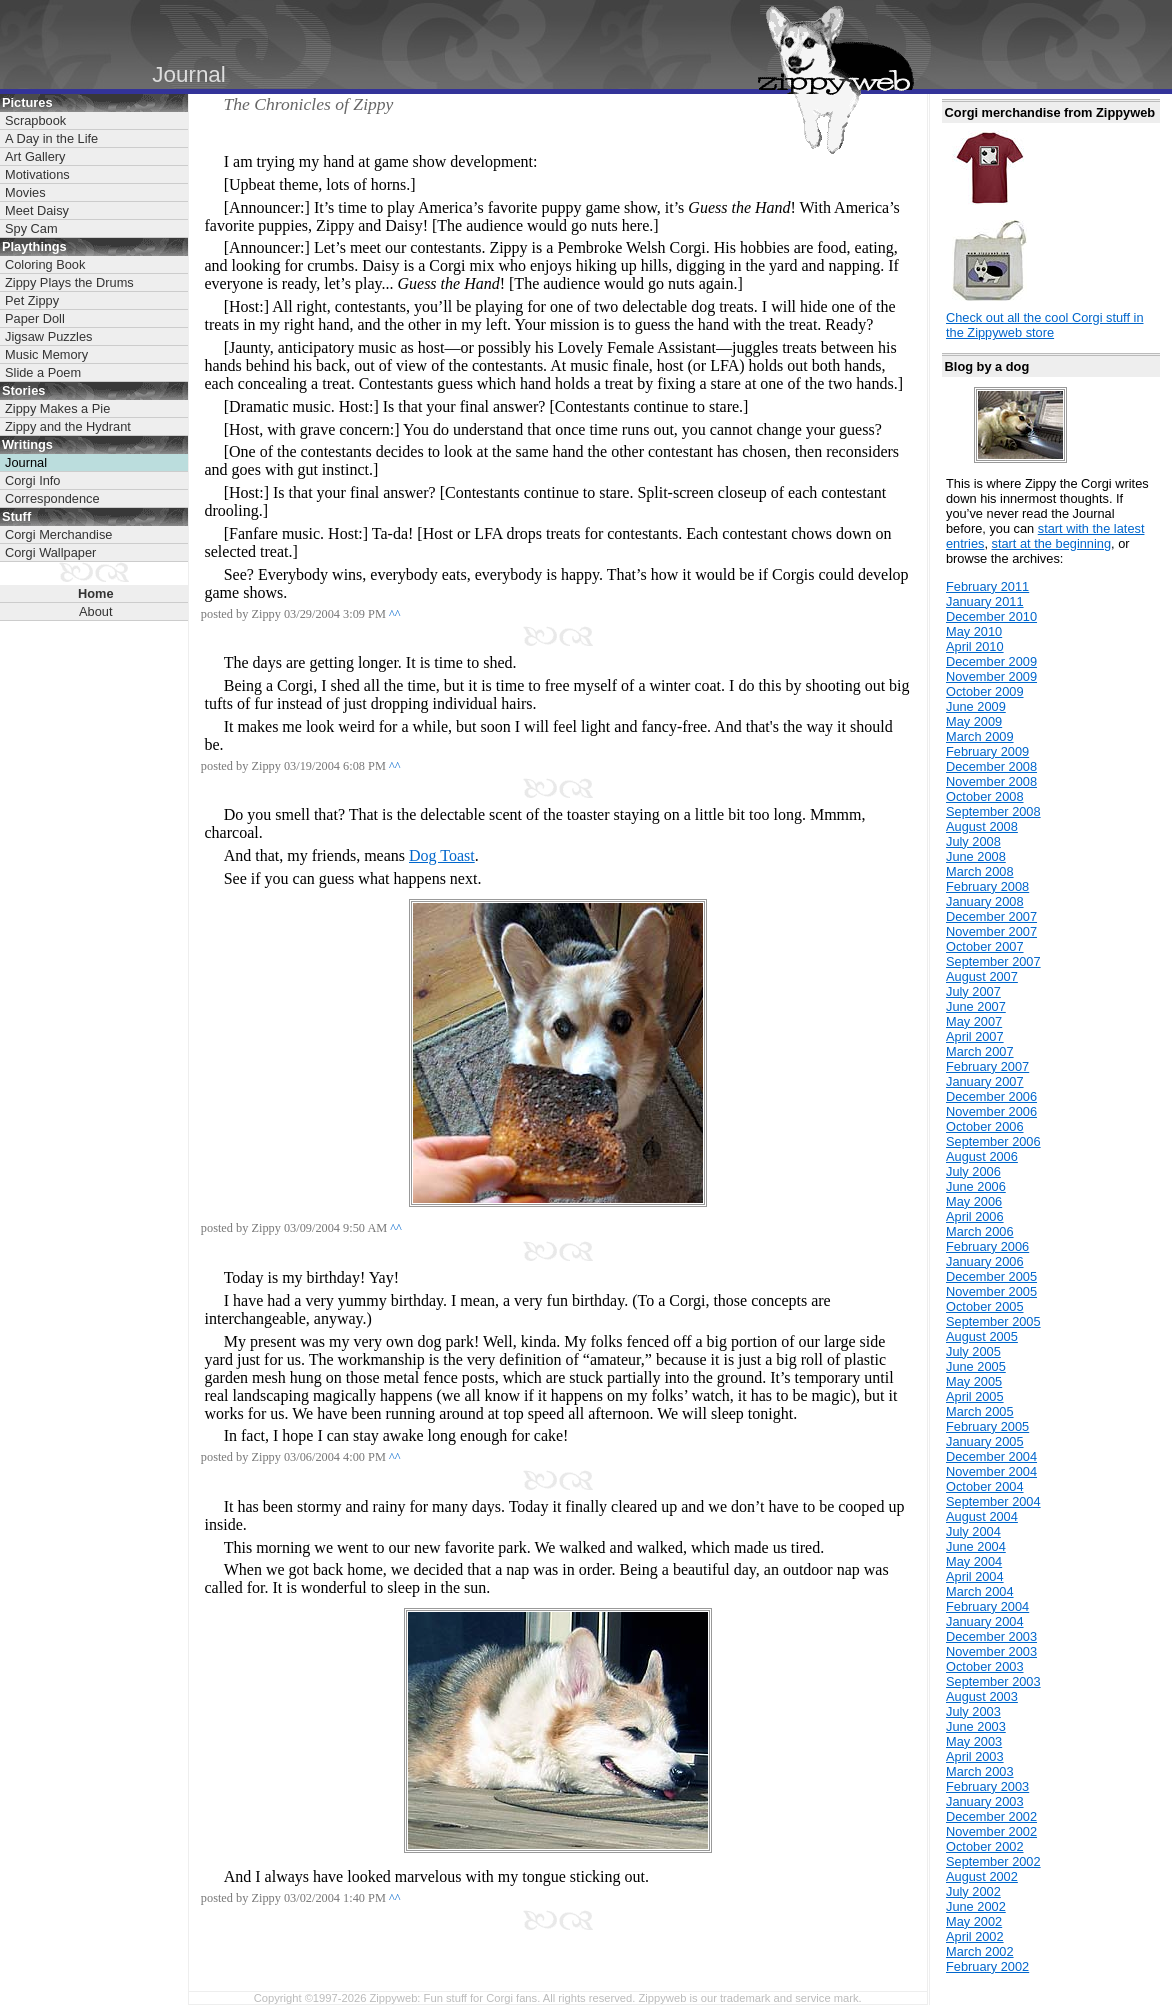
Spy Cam (31, 228)
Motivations (37, 174)
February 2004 (987, 1606)
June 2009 (976, 706)
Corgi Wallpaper (50, 552)
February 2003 (987, 1786)
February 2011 (987, 586)
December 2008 (991, 766)
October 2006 (985, 1126)
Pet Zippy (32, 300)
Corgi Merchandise (58, 534)
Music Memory (46, 354)
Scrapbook (35, 120)
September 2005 (993, 1321)
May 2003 (974, 1741)
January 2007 (985, 1081)
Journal (26, 462)
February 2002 (987, 1966)
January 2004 (985, 1621)
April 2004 (975, 1576)
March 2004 (980, 1591)
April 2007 (975, 1036)
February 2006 (987, 1246)
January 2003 (985, 1801)
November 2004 (991, 1471)
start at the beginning (1052, 543)
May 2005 (974, 1381)
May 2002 (974, 1921)
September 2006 (993, 1141)
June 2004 (976, 1546)
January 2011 (985, 601)
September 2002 (993, 1861)
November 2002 (991, 1831)
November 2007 (991, 931)
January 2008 (985, 901)
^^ (395, 614)
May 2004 (974, 1561)
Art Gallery (35, 156)
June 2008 (976, 856)
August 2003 (982, 1696)
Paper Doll (35, 318)
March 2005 (980, 1411)
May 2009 (974, 721)
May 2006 (974, 1201)
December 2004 (991, 1456)
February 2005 (987, 1426)
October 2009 (985, 691)
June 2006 (976, 1186)
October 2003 (985, 1666)
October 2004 (985, 1486)
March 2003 (980, 1771)
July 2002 (973, 1891)
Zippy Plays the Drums (69, 282)
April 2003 (975, 1756)
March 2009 (980, 736)
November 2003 (991, 1651)
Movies (25, 192)
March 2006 (980, 1231)
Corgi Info (32, 480)
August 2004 (982, 1516)
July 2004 (973, 1531)
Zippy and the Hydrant (68, 426)
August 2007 (982, 976)
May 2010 (974, 631)
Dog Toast (442, 855)
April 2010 (975, 646)
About (95, 611)
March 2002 (980, 1951)
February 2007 (987, 1066)
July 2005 (973, 1351)
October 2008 (985, 796)
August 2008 (982, 826)
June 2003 (976, 1726)
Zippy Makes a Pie (57, 408)
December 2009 (991, 661)
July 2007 (973, 991)
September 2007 (993, 961)
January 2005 (985, 1441)
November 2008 (991, 781)
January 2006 (985, 1261)
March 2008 (980, 871)
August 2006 (982, 1156)
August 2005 (982, 1336)
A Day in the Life (51, 138)
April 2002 (975, 1936)
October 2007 (985, 946)
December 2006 (991, 1096)
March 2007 (980, 1051)
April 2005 (975, 1396)
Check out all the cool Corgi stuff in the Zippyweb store (1045, 325)
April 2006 (975, 1216)
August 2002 (982, 1876)
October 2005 (985, 1306)
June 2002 (976, 1906)
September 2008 (993, 811)
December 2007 (991, 916)
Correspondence (52, 498)
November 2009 (991, 676)
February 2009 (987, 751)
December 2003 (991, 1636)
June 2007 (976, 1006)
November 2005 (991, 1291)
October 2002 (985, 1846)
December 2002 (991, 1816)
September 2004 (993, 1501)
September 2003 (993, 1681)
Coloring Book (45, 264)
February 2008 (987, 886)
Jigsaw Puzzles (48, 336)
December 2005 (991, 1276)
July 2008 (973, 841)
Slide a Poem (43, 372)
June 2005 (976, 1366)
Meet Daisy (37, 210)
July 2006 (973, 1171)
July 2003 (973, 1711)
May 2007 (974, 1021)
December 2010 (991, 616)
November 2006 (991, 1111)
